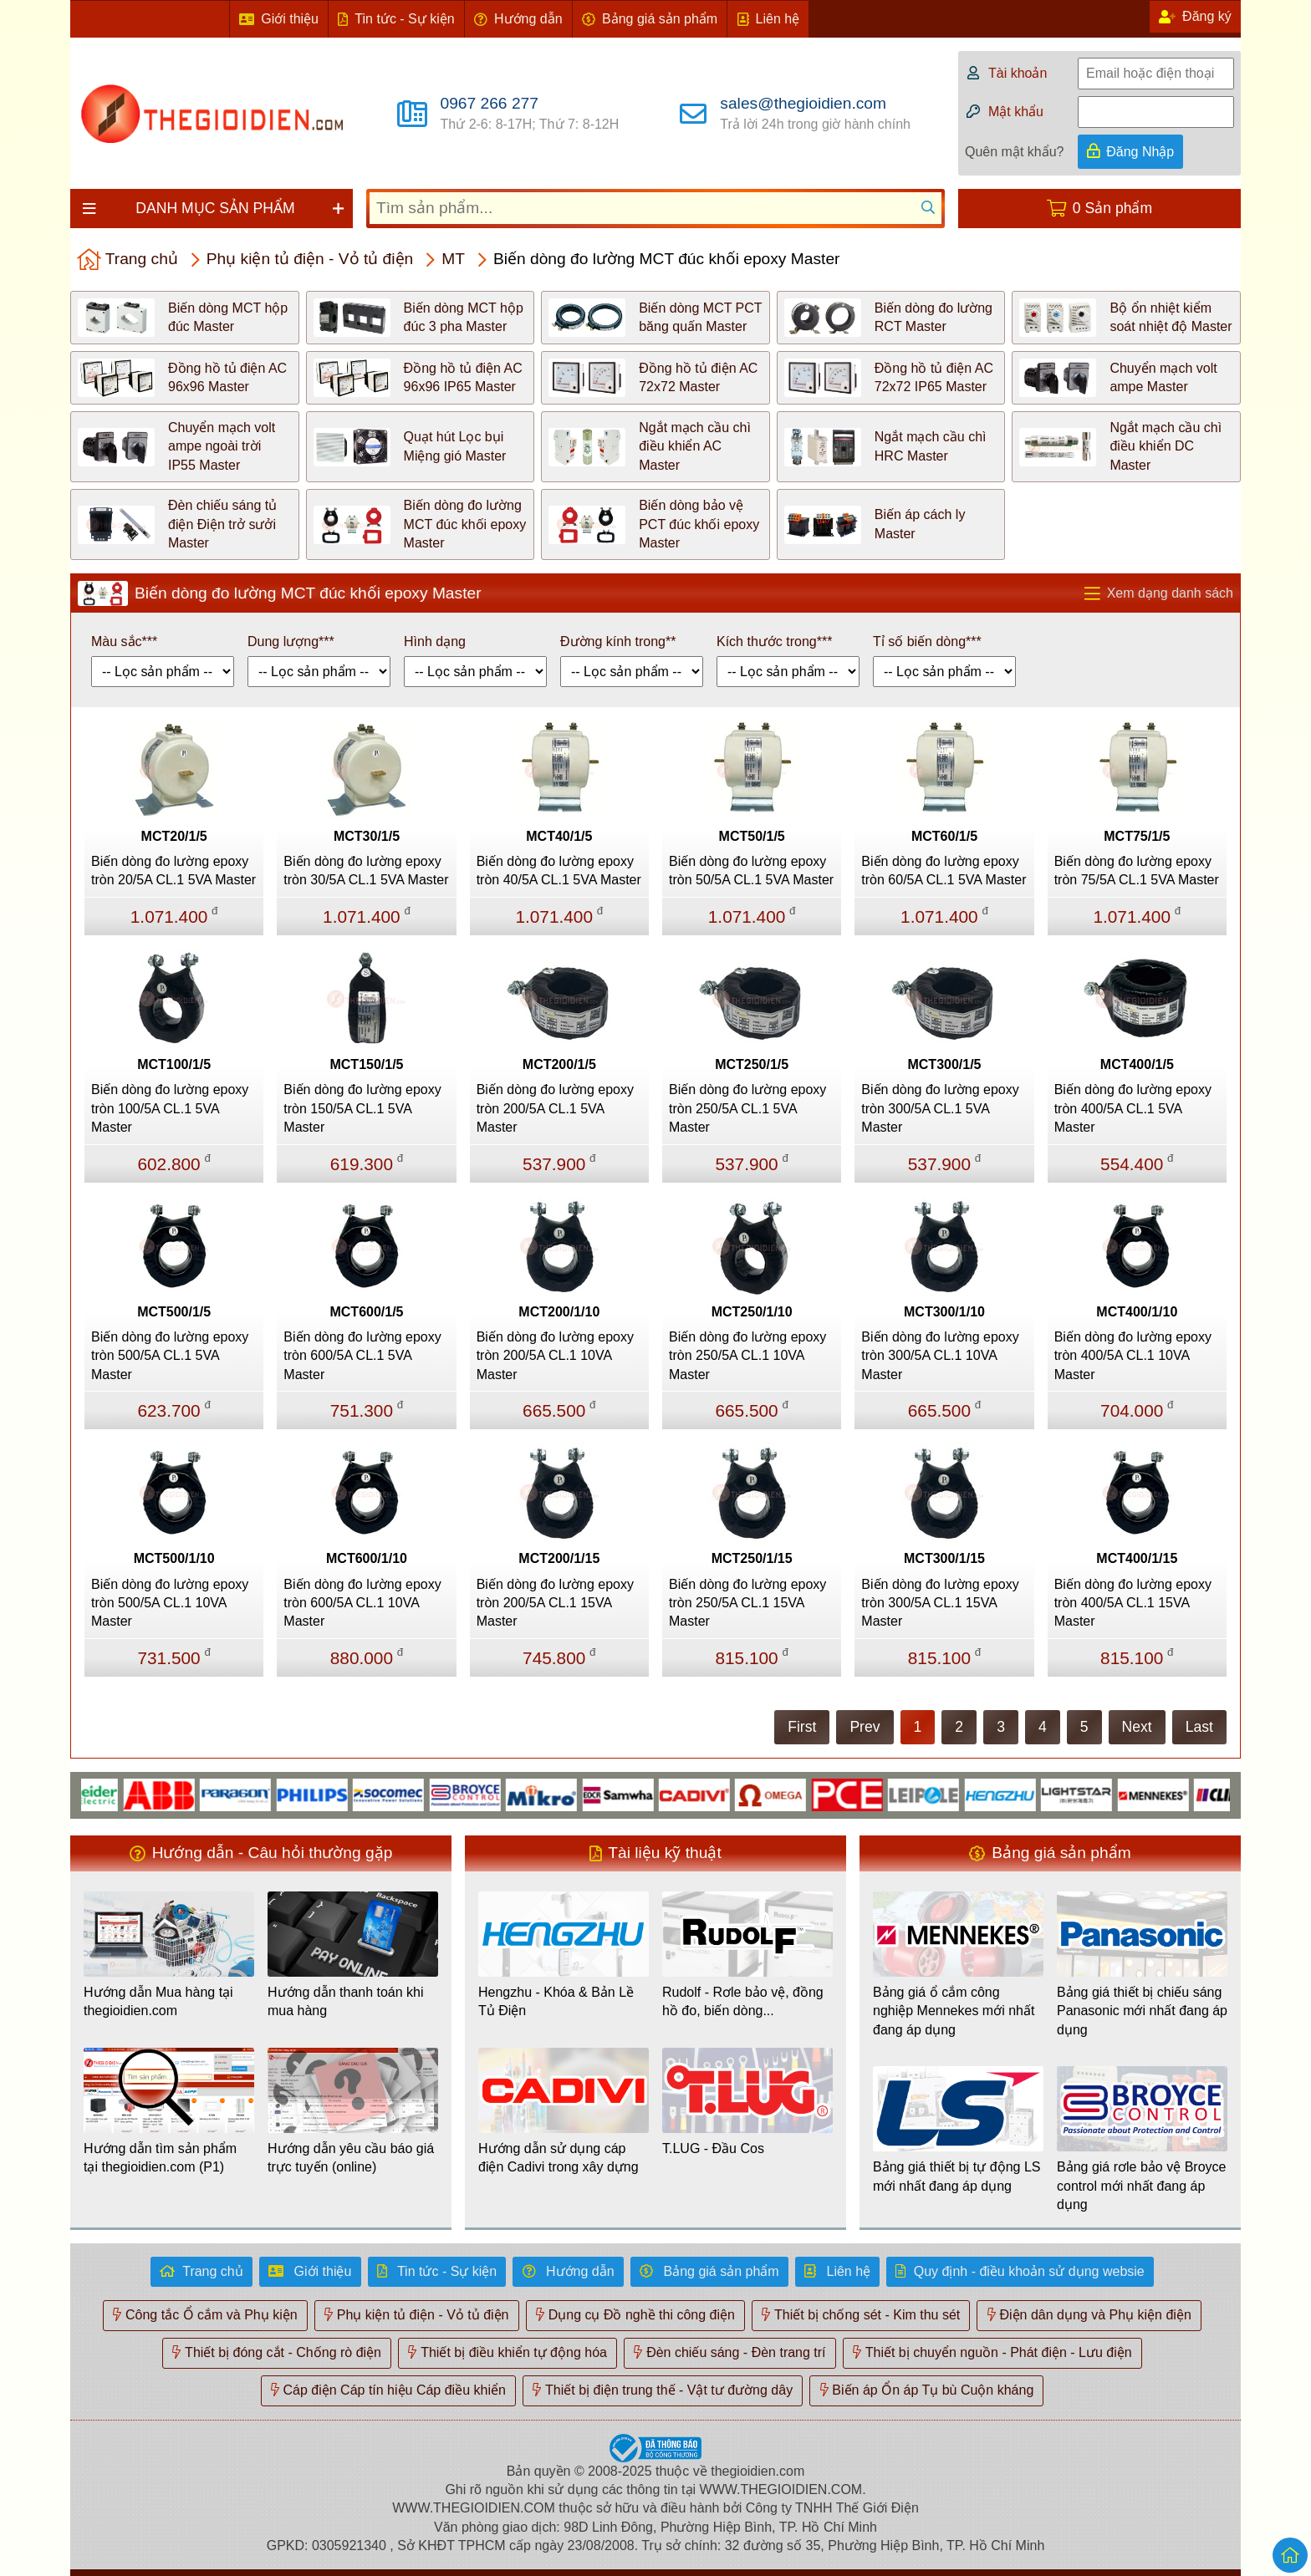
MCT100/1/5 (174, 1064)
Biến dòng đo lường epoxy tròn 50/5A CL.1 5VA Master (751, 870)
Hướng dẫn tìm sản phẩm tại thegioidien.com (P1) (160, 2157)
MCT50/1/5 (752, 836)
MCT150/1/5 (366, 1064)
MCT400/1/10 (1136, 1312)
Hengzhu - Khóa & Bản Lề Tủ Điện (556, 2001)
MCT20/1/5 (174, 836)
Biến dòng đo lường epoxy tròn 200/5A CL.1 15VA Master (555, 1603)
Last (1199, 1726)
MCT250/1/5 (751, 1064)
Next (1137, 1726)
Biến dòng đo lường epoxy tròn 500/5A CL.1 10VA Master (169, 1603)
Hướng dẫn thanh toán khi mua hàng (346, 2001)
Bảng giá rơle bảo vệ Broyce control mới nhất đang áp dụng (1141, 2186)
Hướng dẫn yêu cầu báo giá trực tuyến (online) (351, 2157)
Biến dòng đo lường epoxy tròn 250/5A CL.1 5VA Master (747, 1108)
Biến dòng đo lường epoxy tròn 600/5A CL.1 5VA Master (362, 1356)
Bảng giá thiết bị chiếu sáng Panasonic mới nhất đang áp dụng (1142, 2011)
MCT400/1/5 (1137, 1064)
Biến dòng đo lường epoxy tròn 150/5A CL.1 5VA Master (362, 1108)
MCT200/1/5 (559, 1064)
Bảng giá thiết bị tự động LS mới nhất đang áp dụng (956, 2176)
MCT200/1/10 (558, 1312)
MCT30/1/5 (367, 836)
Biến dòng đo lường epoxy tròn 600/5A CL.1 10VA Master (362, 1603)
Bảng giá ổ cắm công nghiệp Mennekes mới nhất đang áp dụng (953, 2011)
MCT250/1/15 (752, 1558)
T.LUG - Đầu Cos (713, 2148)
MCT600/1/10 (366, 1558)
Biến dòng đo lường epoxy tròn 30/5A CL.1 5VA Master (365, 870)
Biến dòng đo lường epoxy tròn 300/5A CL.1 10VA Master (939, 1356)
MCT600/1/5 (366, 1312)
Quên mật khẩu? (1014, 152)
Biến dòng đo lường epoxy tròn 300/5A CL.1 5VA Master (939, 1108)
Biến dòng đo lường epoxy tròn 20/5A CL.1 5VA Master (173, 870)
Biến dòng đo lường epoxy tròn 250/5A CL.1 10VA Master (747, 1356)
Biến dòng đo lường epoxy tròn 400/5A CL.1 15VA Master (1133, 1603)
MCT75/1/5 (1137, 836)
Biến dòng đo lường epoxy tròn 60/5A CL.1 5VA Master (943, 870)
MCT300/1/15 (944, 1558)
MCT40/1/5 (559, 836)
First (802, 1726)
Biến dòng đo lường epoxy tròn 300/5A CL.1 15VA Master (939, 1603)
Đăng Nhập (1140, 152)
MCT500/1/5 (174, 1312)
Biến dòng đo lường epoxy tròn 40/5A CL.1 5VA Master (559, 870)
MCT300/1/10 (944, 1312)
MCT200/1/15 (558, 1558)
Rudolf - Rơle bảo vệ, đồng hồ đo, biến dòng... (743, 2001)
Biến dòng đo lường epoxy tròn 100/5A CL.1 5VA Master (169, 1108)
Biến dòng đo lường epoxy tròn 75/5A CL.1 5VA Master (1136, 870)
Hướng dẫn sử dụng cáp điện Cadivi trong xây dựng (558, 2157)
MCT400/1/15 (1136, 1558)
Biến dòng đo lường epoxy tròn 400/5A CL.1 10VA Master (1133, 1356)
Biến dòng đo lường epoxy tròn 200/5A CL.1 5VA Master (555, 1108)
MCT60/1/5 (944, 836)
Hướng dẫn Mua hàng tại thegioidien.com (158, 2001)
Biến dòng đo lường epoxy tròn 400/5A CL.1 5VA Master (1133, 1108)
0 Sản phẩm (1112, 208)
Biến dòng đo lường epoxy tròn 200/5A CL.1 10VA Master (555, 1356)
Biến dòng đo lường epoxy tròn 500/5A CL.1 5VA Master (169, 1356)
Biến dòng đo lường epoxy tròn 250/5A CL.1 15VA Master (747, 1603)
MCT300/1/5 (944, 1064)
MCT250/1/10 (752, 1312)
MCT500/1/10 (174, 1558)
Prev (864, 1726)
